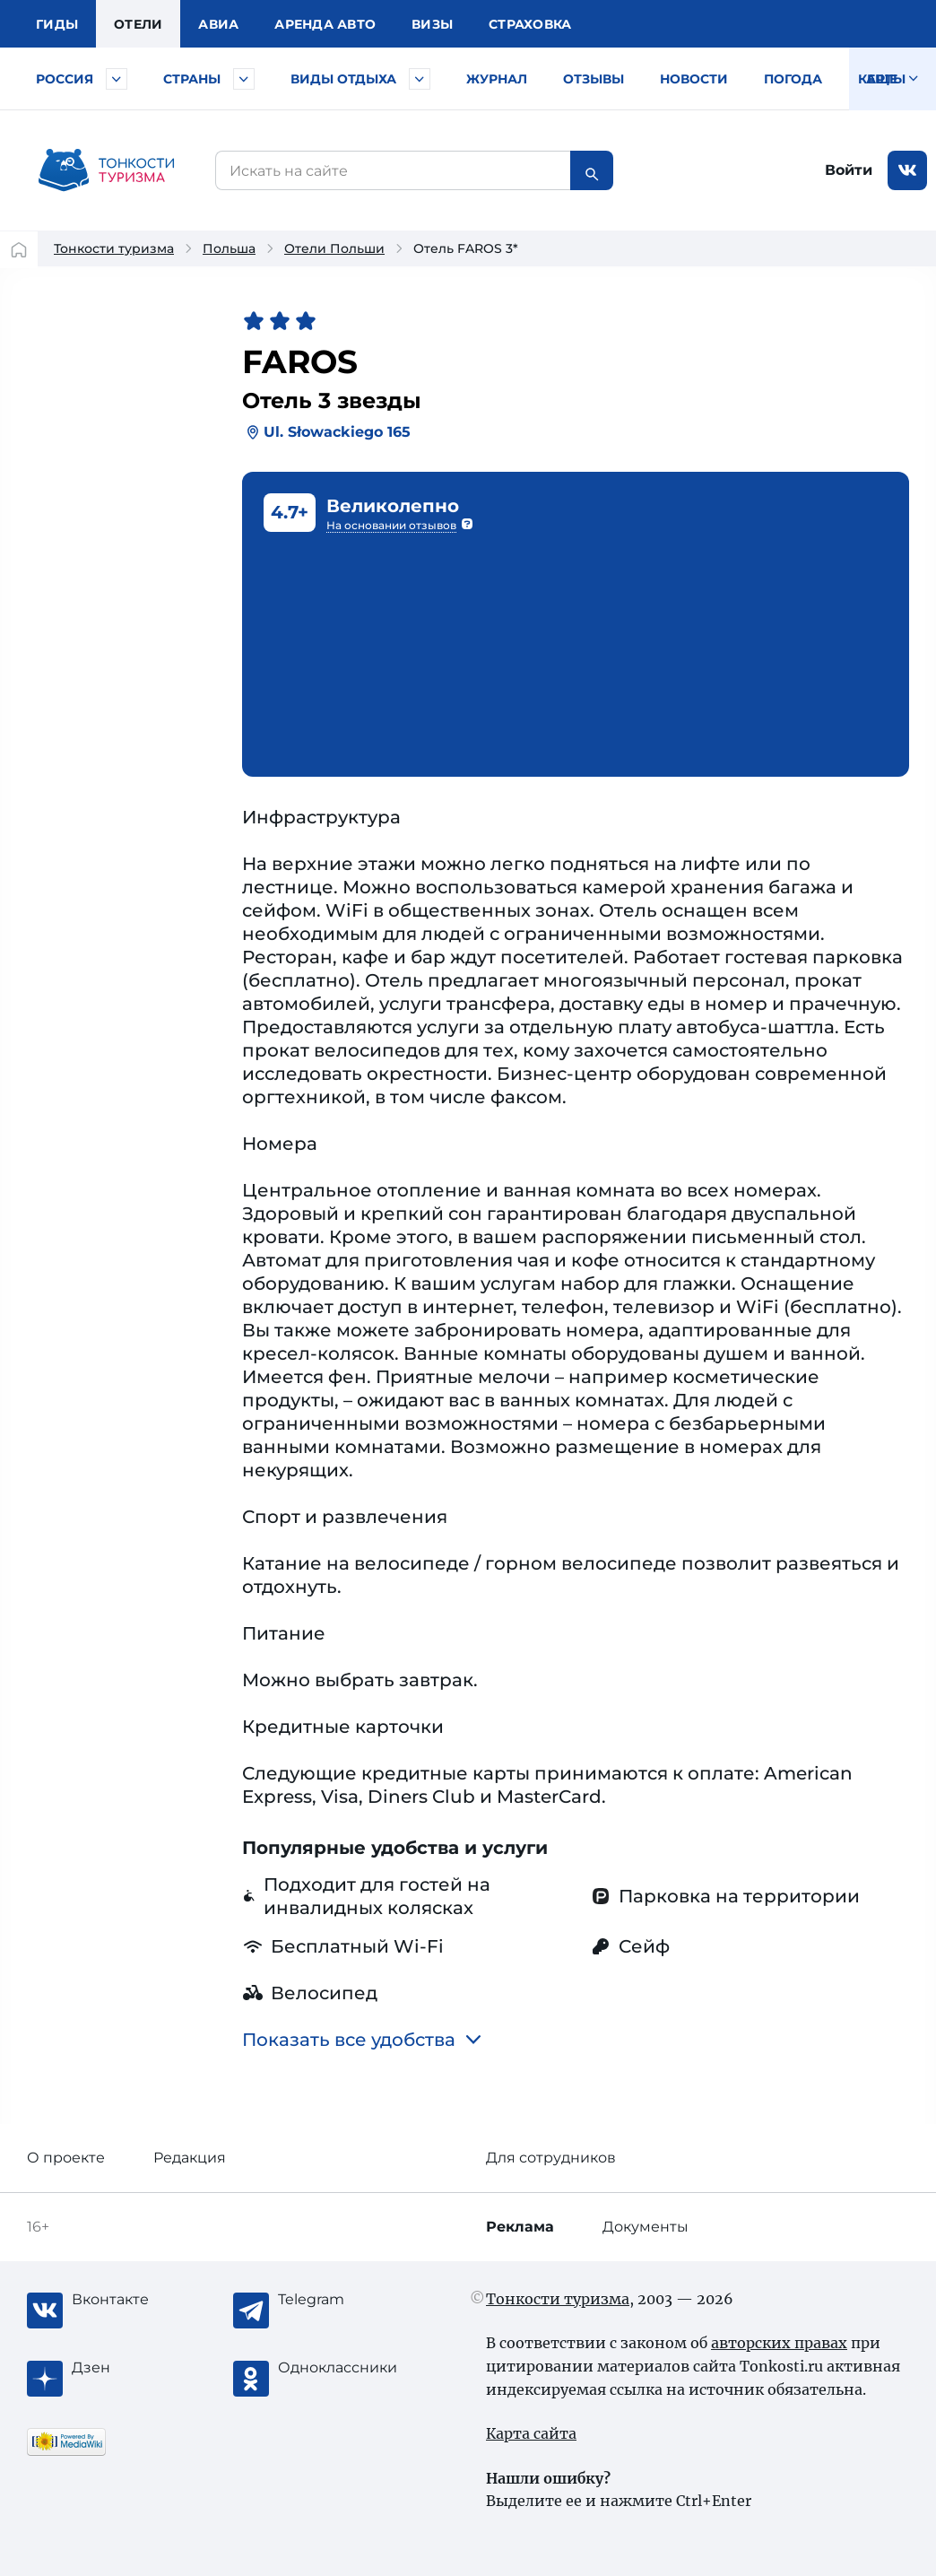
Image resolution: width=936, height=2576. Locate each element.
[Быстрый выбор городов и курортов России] (116, 79)
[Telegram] (349, 2299)
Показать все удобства (361, 2039)
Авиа (218, 24)
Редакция (189, 2157)
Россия (64, 79)
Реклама (520, 2226)
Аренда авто (325, 24)
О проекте (66, 2157)
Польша (229, 248)
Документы (645, 2226)
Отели (138, 24)
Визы (432, 24)
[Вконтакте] (143, 2299)
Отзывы (593, 79)
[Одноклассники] (349, 2368)
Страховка (530, 24)
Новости (694, 79)
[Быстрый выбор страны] (244, 79)
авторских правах (779, 2343)
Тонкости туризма (114, 248)
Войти (848, 169)
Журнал (496, 79)
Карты (882, 79)
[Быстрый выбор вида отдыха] (419, 79)
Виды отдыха (343, 79)
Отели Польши (334, 248)
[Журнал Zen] (143, 2368)
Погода (793, 79)
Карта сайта (531, 2433)
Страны (192, 79)
